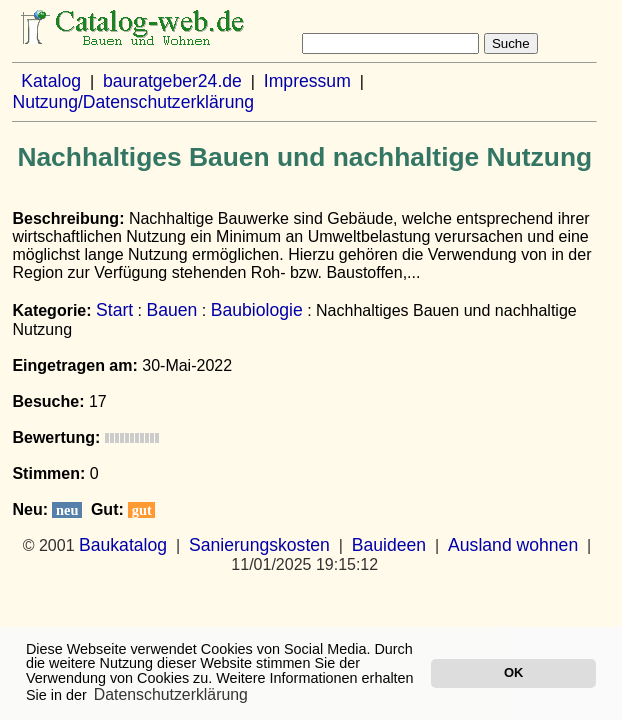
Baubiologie (257, 310)
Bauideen (389, 545)
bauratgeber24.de (172, 81)
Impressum (307, 81)
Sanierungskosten (259, 545)
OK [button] (513, 672)
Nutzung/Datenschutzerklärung (133, 102)
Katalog (51, 81)
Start (114, 310)
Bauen (172, 310)
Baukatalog (123, 545)
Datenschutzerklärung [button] (171, 694)
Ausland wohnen (513, 545)
